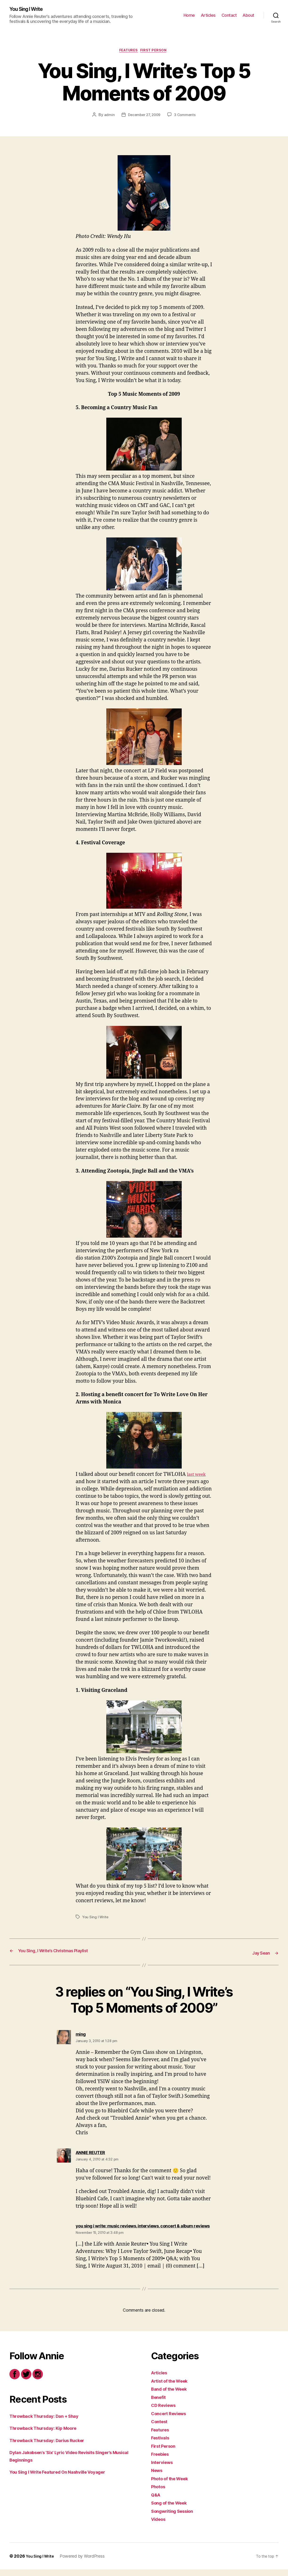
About (248, 15)
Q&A (156, 2501)
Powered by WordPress (85, 2562)
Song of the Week (172, 2509)
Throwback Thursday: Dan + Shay (49, 2423)
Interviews (163, 2469)
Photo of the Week (172, 2485)
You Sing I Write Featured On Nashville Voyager (65, 2478)
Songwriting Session (175, 2518)
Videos (159, 2526)
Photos (159, 2493)
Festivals (161, 2444)
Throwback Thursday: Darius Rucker (52, 2447)
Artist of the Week (172, 2387)
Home (189, 15)
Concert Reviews (171, 2420)
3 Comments (186, 116)
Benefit (159, 2404)
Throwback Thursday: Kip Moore (48, 2435)
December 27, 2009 (143, 116)
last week (198, 1476)
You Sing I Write (29, 9)
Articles (208, 15)
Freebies (161, 2461)
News (158, 2477)
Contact (229, 15)
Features (128, 52)
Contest (160, 2428)
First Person (156, 52)
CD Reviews (165, 2412)
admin (107, 116)
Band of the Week (172, 2395)
